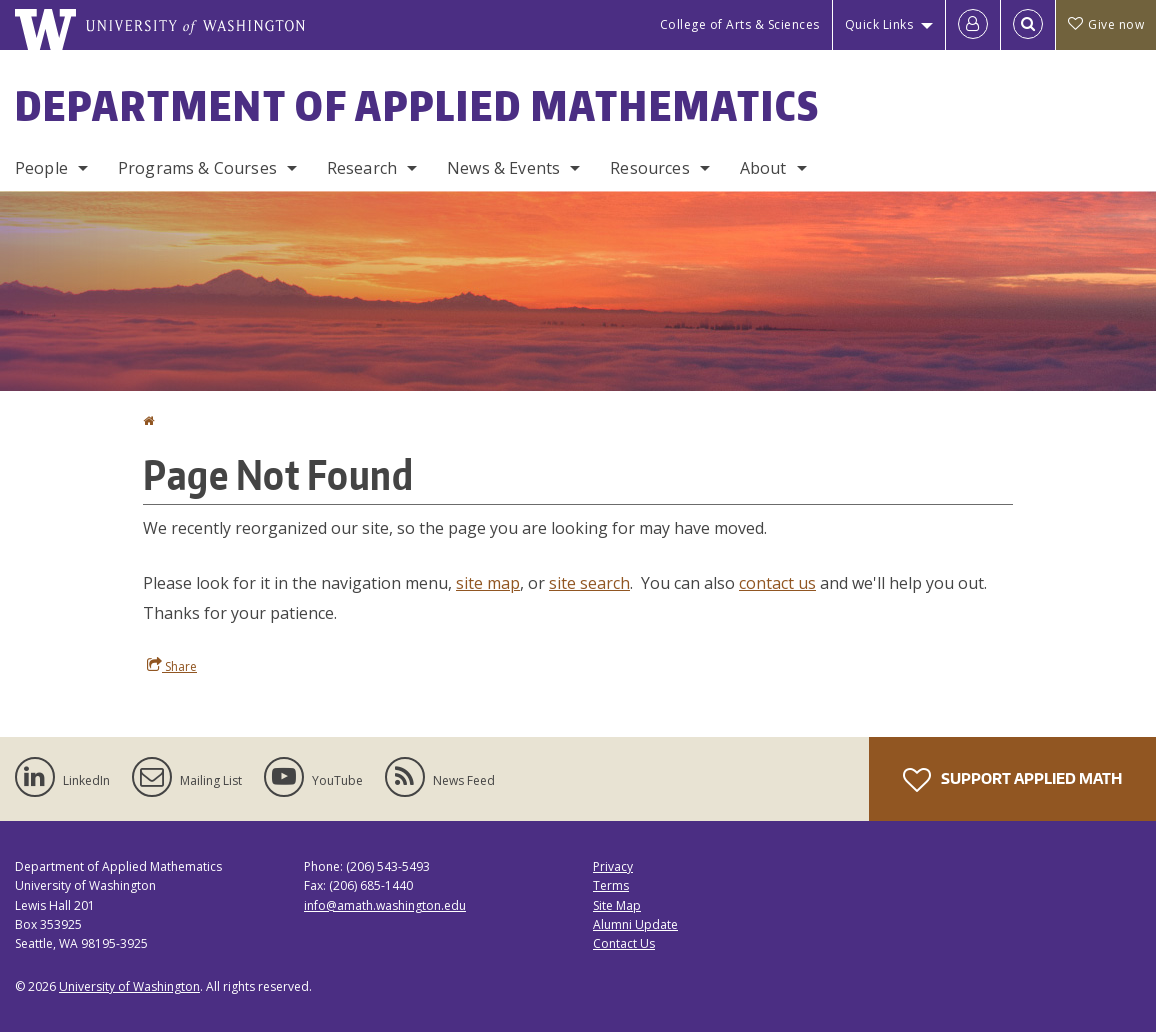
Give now (1106, 24)
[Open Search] (1028, 25)
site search (589, 583)
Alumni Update (635, 924)
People (41, 168)
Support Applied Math (1012, 780)
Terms (611, 885)
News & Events (503, 168)
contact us (777, 583)
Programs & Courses (197, 168)
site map (488, 583)
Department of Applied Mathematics (417, 106)
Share (172, 666)
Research (362, 168)
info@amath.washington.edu (385, 905)
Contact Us (624, 943)
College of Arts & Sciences (740, 24)
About (763, 168)
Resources (649, 168)
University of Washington (129, 986)
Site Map (617, 905)
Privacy (613, 866)
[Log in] (973, 25)
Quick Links (879, 24)
